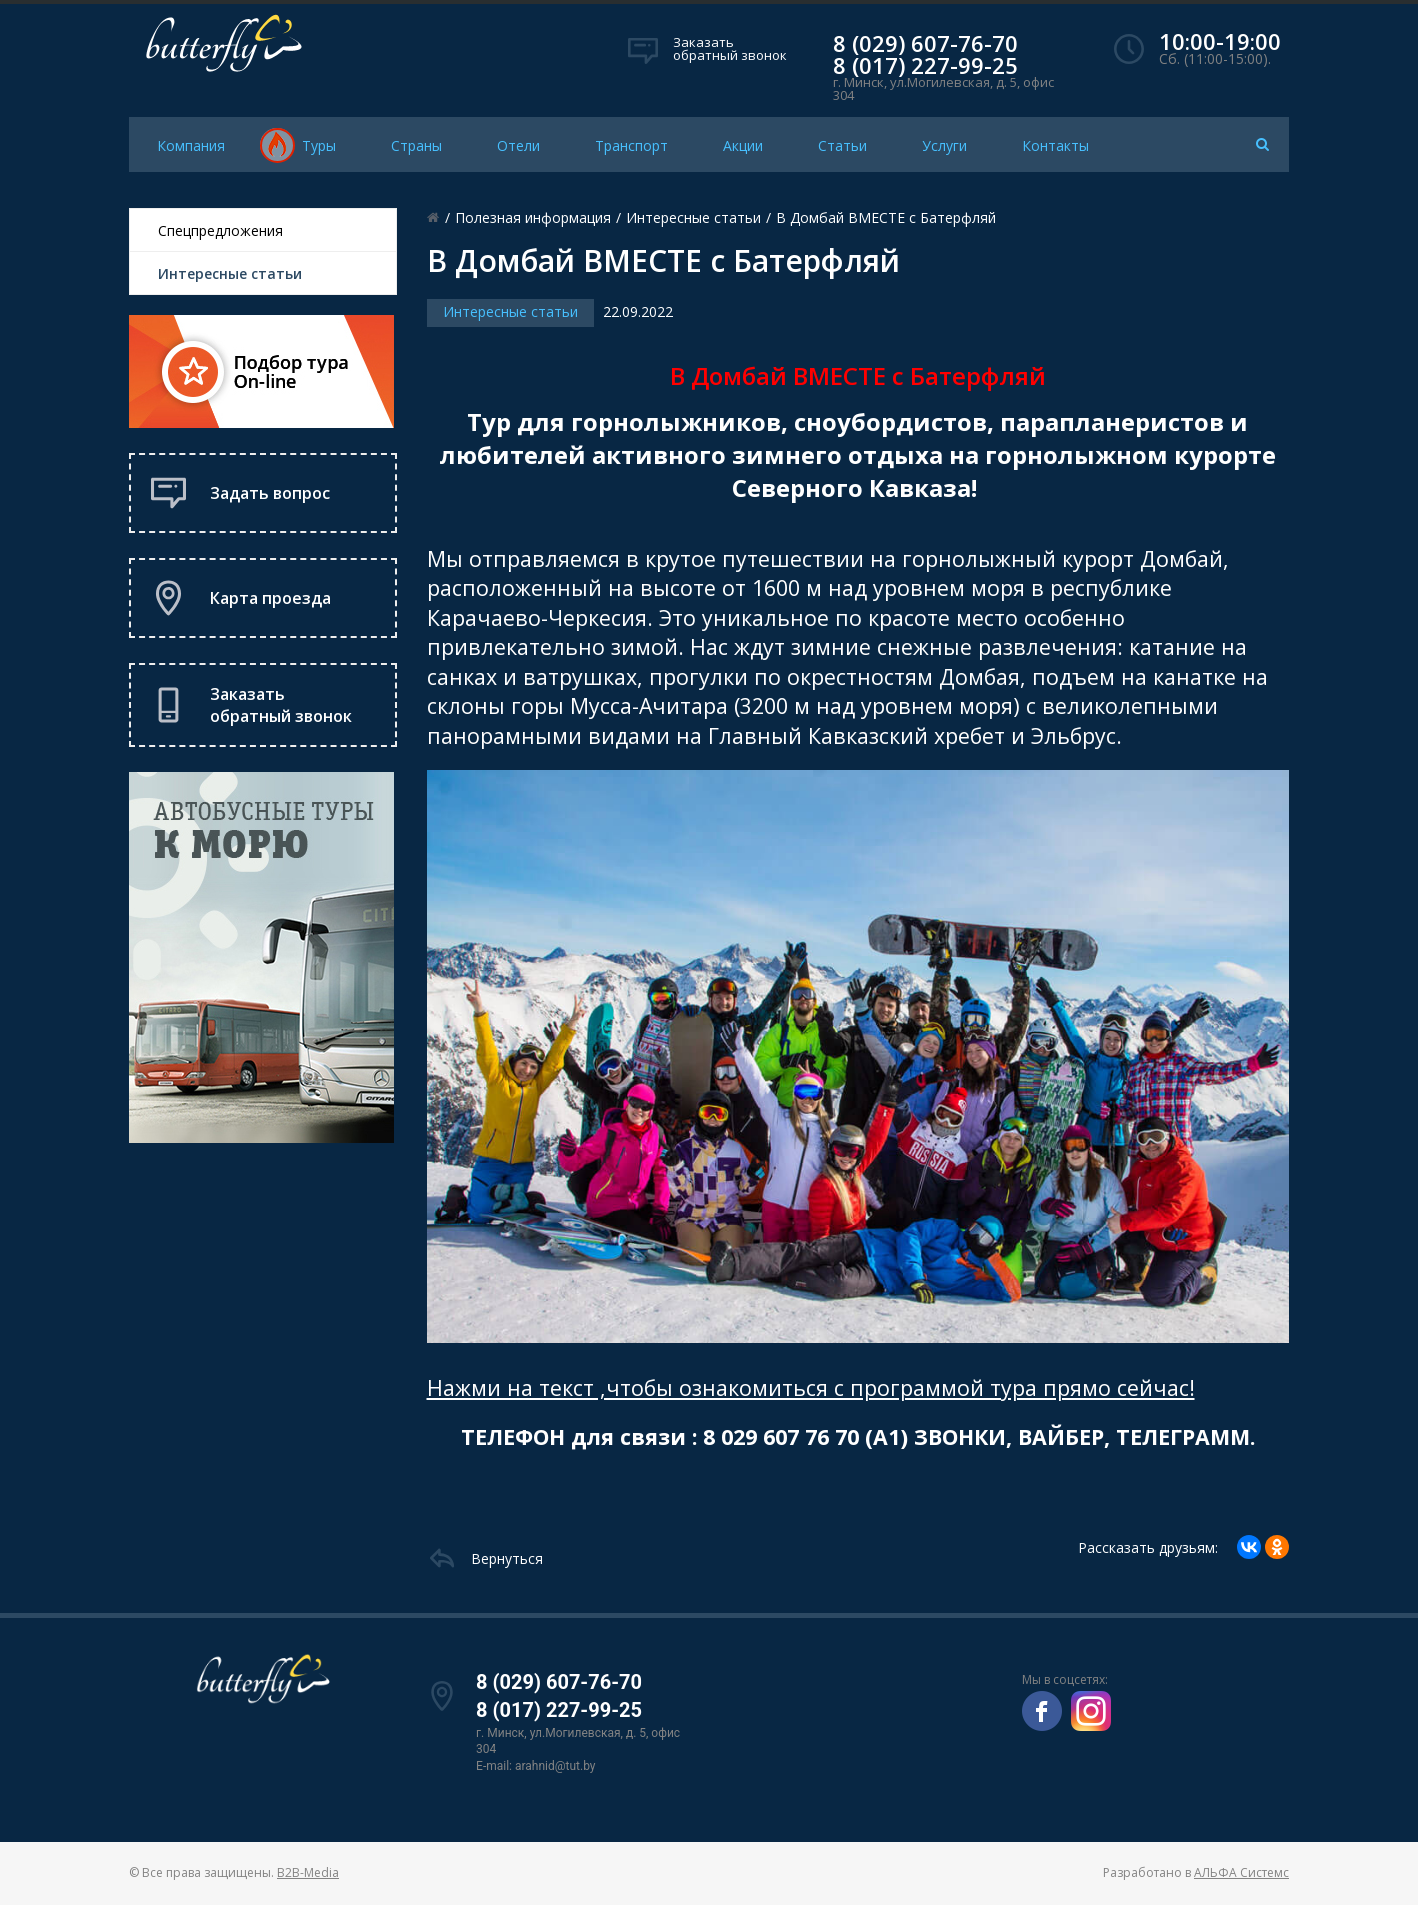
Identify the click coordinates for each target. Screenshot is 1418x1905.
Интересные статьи (230, 273)
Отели (518, 145)
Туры (319, 145)
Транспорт (631, 145)
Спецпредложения (220, 230)
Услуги (944, 145)
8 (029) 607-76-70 (925, 43)
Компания (191, 145)
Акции (743, 145)
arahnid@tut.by (555, 1766)
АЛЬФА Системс (1241, 1872)
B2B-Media (308, 1872)
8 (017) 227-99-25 (925, 65)
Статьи (842, 145)
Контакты (1055, 145)
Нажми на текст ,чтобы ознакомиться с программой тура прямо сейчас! (811, 1387)
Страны (416, 145)
